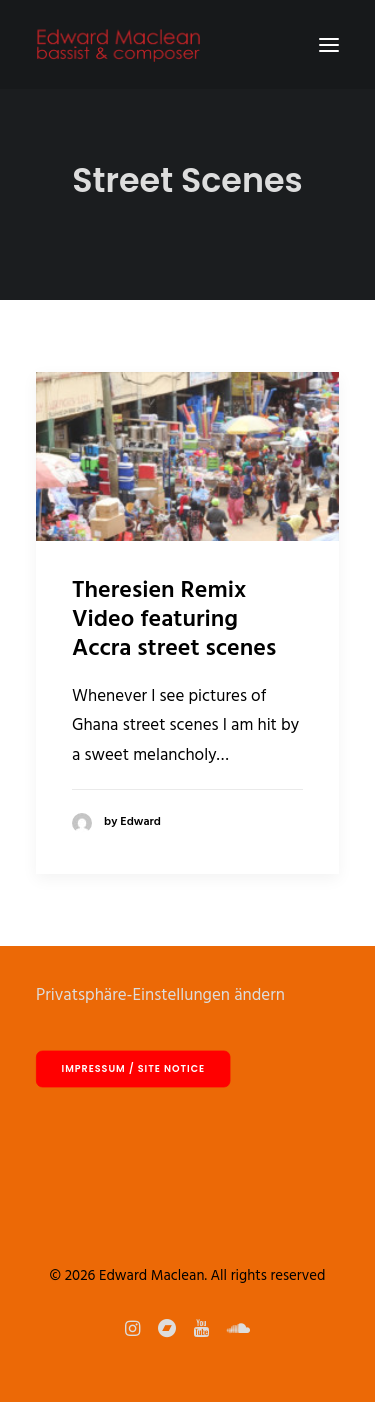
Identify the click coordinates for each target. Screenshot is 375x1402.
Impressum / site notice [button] (133, 1068)
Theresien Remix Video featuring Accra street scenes (174, 620)
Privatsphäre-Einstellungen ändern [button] (160, 995)
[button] (329, 44)
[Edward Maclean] (118, 44)
